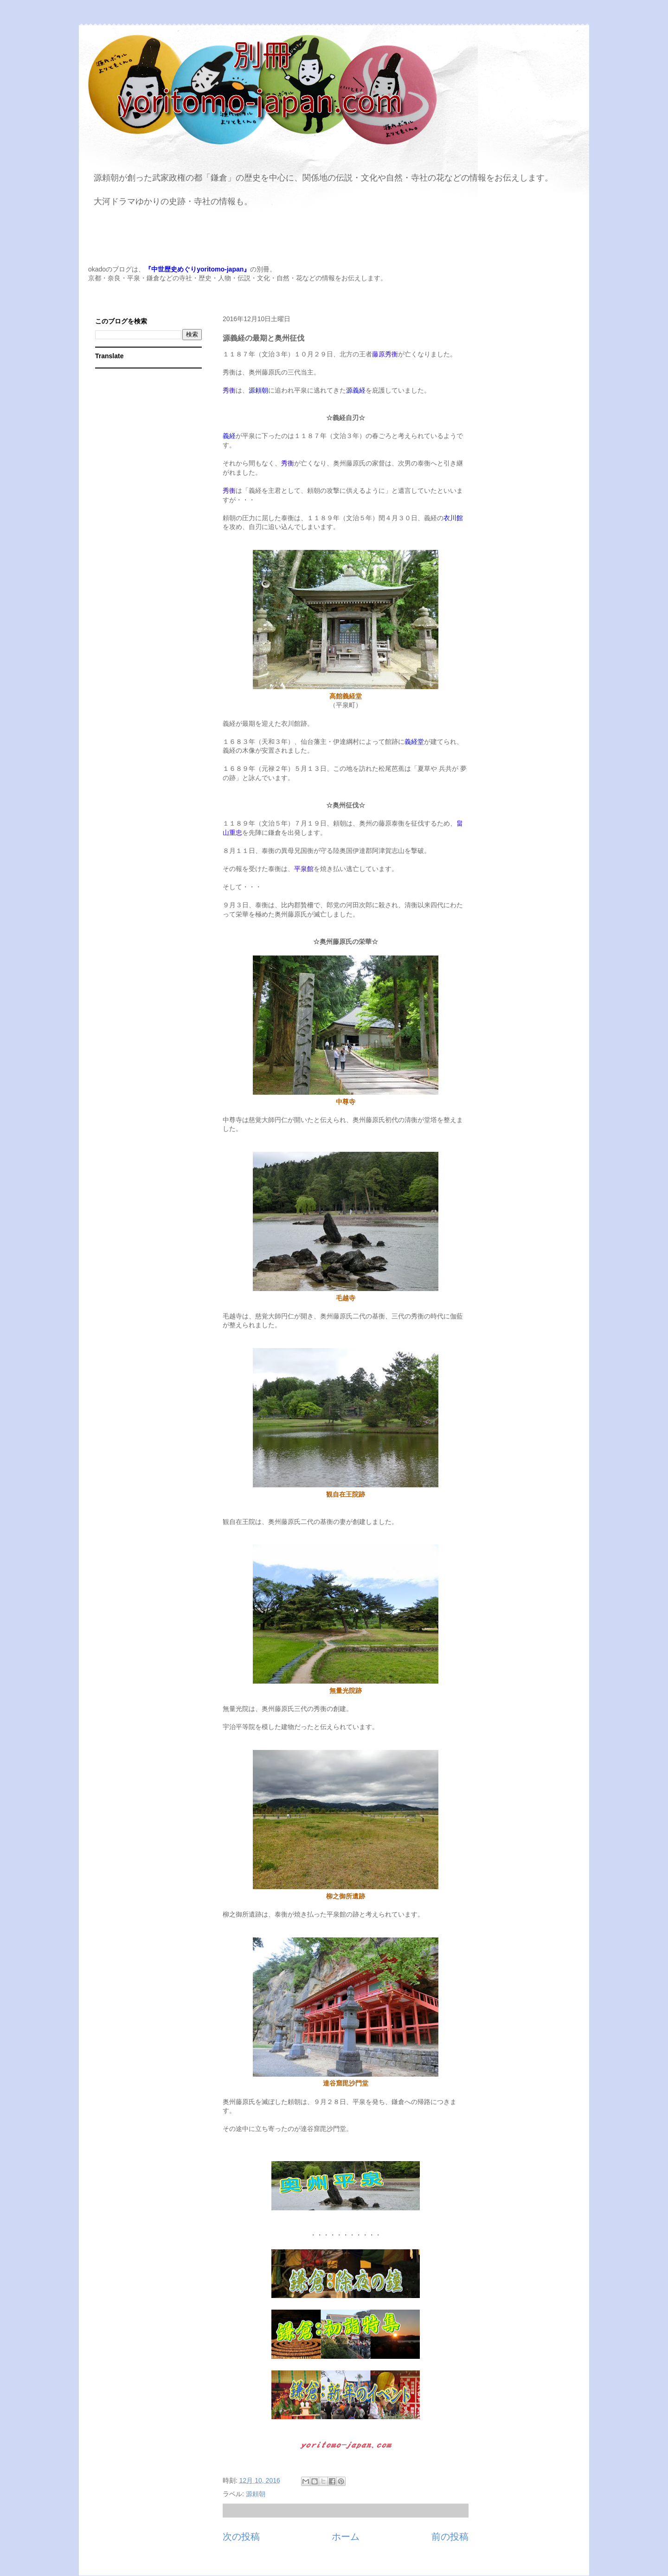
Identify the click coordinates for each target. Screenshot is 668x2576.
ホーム (346, 2536)
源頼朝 (255, 2494)
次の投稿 (241, 2536)
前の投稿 (450, 2536)
